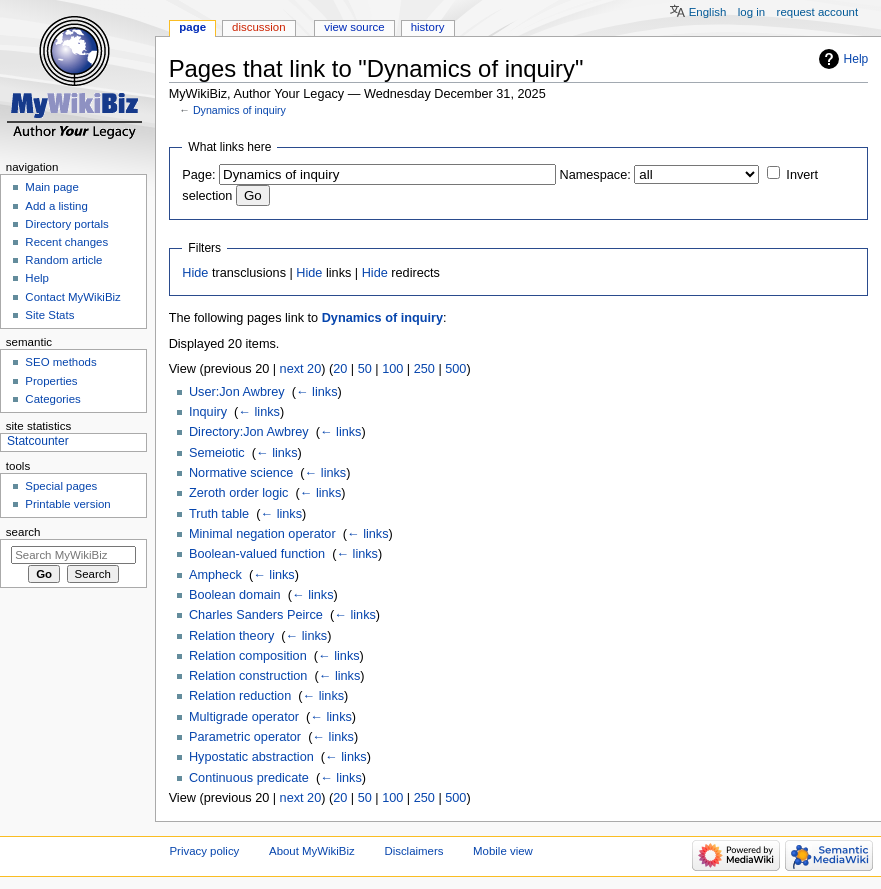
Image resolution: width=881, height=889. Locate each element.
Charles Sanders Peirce (256, 615)
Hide (195, 273)
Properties (51, 381)
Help (856, 59)
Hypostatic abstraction (251, 757)
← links (317, 392)
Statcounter (38, 441)
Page (192, 27)
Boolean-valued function (257, 554)
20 (340, 369)
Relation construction (248, 676)
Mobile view (503, 851)
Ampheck (215, 575)
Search (23, 532)
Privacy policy (205, 851)
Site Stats (49, 315)
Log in (751, 12)
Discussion (258, 27)
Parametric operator (245, 737)
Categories (52, 399)
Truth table (219, 514)
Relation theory (231, 636)
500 (455, 369)
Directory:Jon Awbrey (249, 432)
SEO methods (60, 362)
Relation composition (248, 656)
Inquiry (208, 412)
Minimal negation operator (262, 534)
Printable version (67, 504)
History (428, 27)
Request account (818, 12)
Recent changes (66, 242)
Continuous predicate (249, 778)
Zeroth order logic (238, 493)
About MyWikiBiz (312, 851)
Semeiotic (217, 453)
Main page (52, 187)
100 (392, 369)
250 (424, 369)
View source (354, 27)
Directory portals (66, 224)
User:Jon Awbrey (237, 392)
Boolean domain (235, 595)
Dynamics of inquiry (239, 110)
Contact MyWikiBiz (72, 297)
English (708, 12)
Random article (63, 260)
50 (365, 369)
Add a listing (56, 206)
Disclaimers (413, 851)
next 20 (301, 369)
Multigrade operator (244, 717)
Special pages (61, 486)
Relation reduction (240, 696)
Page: (198, 175)
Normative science (241, 473)
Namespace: (595, 175)
